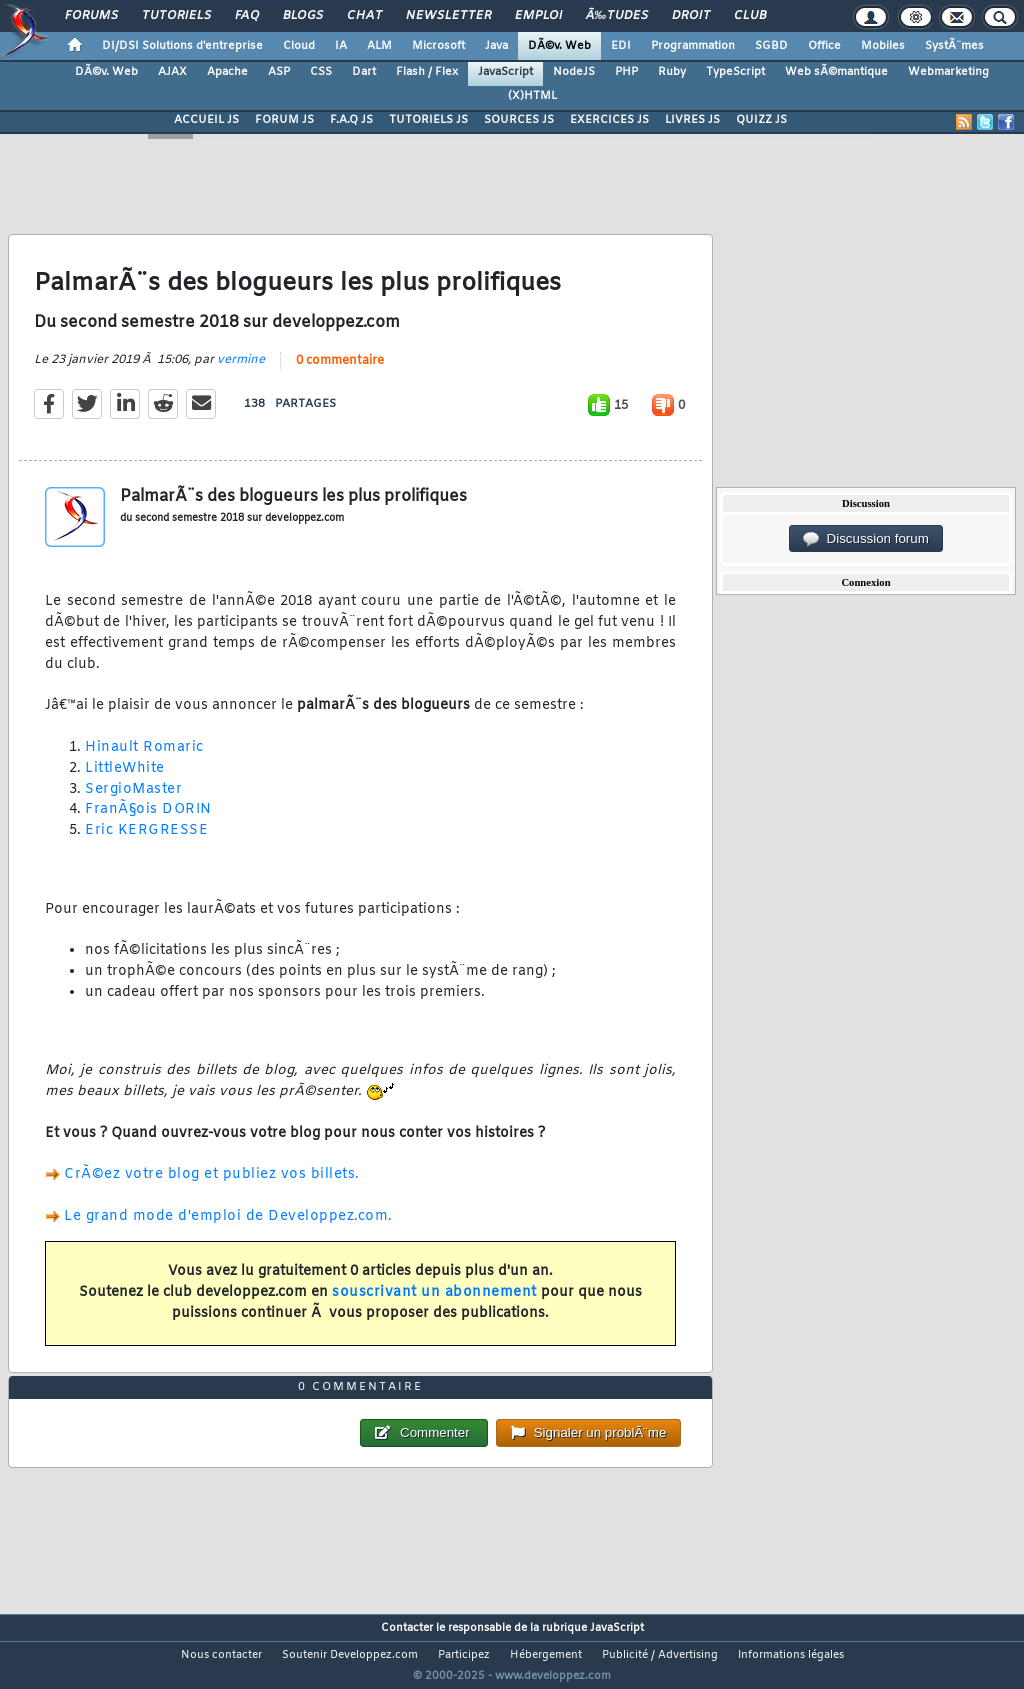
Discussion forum (866, 539)
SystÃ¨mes (954, 46)
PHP (626, 72)
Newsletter (448, 16)
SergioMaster (133, 801)
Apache (227, 72)
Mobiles (883, 46)
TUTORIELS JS (428, 120)
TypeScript (735, 72)
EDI (621, 46)
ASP (279, 72)
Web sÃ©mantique (836, 72)
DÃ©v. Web (559, 46)
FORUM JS (284, 120)
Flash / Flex (427, 72)
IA (341, 46)
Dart (364, 72)
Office (824, 46)
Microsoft (438, 46)
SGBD (771, 46)
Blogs (303, 16)
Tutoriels (176, 16)
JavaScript (505, 72)
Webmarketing (948, 72)
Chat (364, 16)
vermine (241, 372)
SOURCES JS (519, 120)
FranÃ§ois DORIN (148, 822)
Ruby (672, 72)
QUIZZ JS (761, 120)
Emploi (538, 16)
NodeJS (574, 72)
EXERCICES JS (609, 120)
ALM (379, 46)
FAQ (247, 16)
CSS (321, 72)
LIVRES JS (692, 120)
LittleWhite (125, 780)
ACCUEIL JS (206, 120)
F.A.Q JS (351, 120)
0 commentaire (340, 373)
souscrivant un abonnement (434, 1304)
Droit (691, 16)
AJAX (172, 72)
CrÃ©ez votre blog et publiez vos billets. (212, 1187)
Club (750, 16)
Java (496, 46)
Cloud (299, 46)
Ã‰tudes (617, 16)
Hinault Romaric (144, 760)
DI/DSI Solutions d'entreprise (182, 46)
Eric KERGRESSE (146, 843)
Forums (91, 16)
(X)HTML (532, 96)
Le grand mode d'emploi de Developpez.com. (228, 1228)
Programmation (693, 46)
